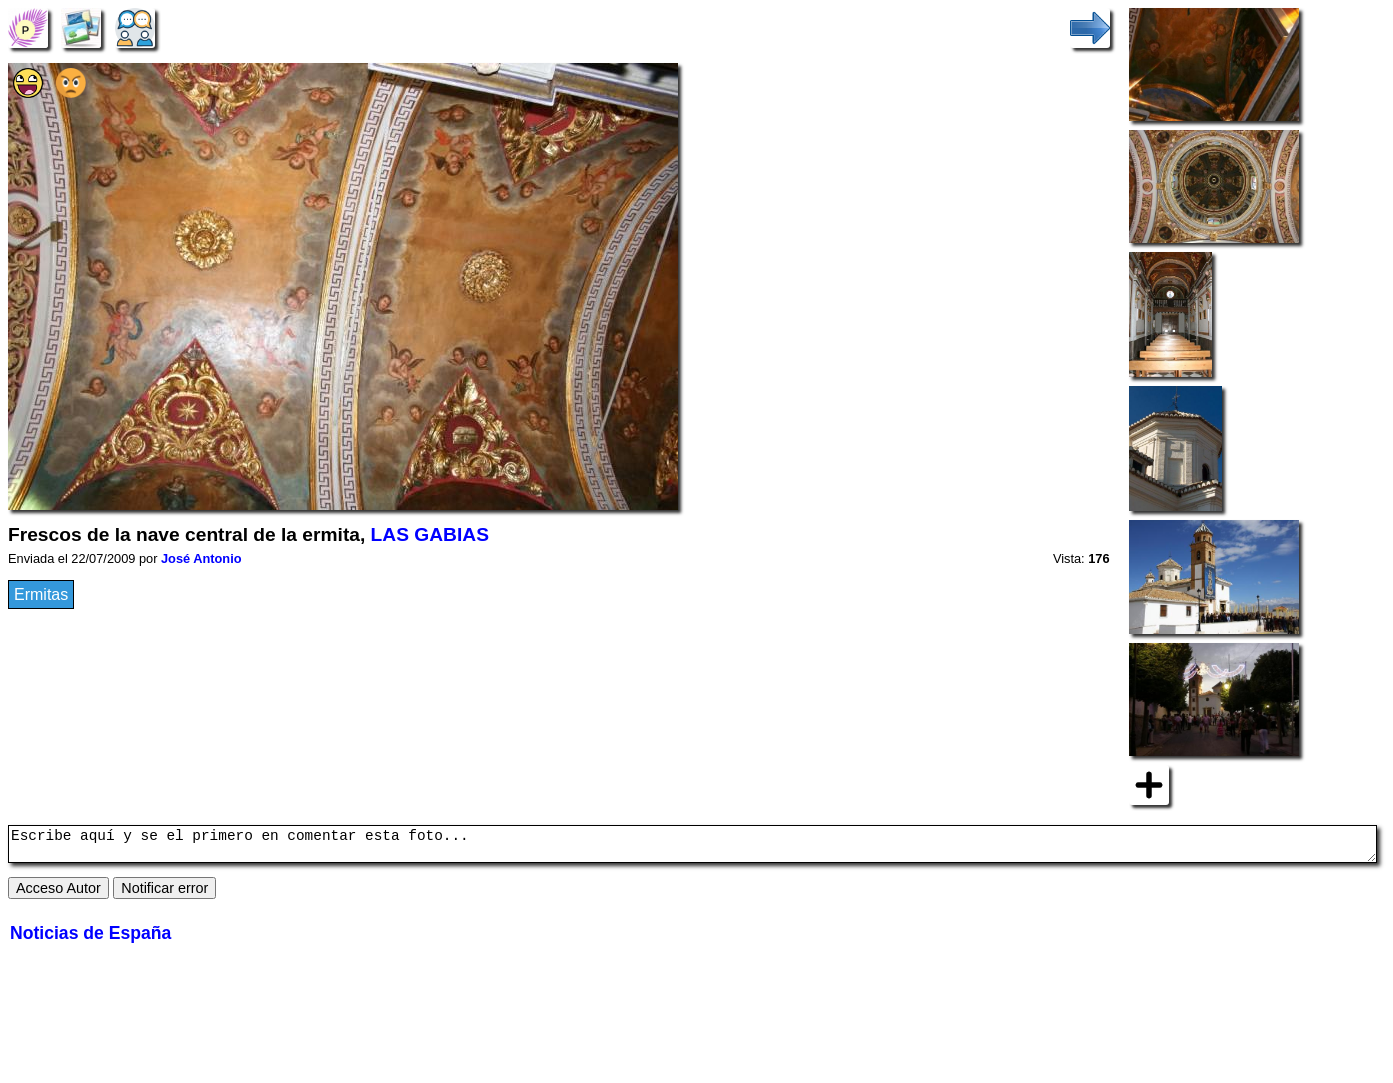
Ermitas (41, 594)
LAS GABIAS (430, 534)
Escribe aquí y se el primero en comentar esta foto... (692, 847)
